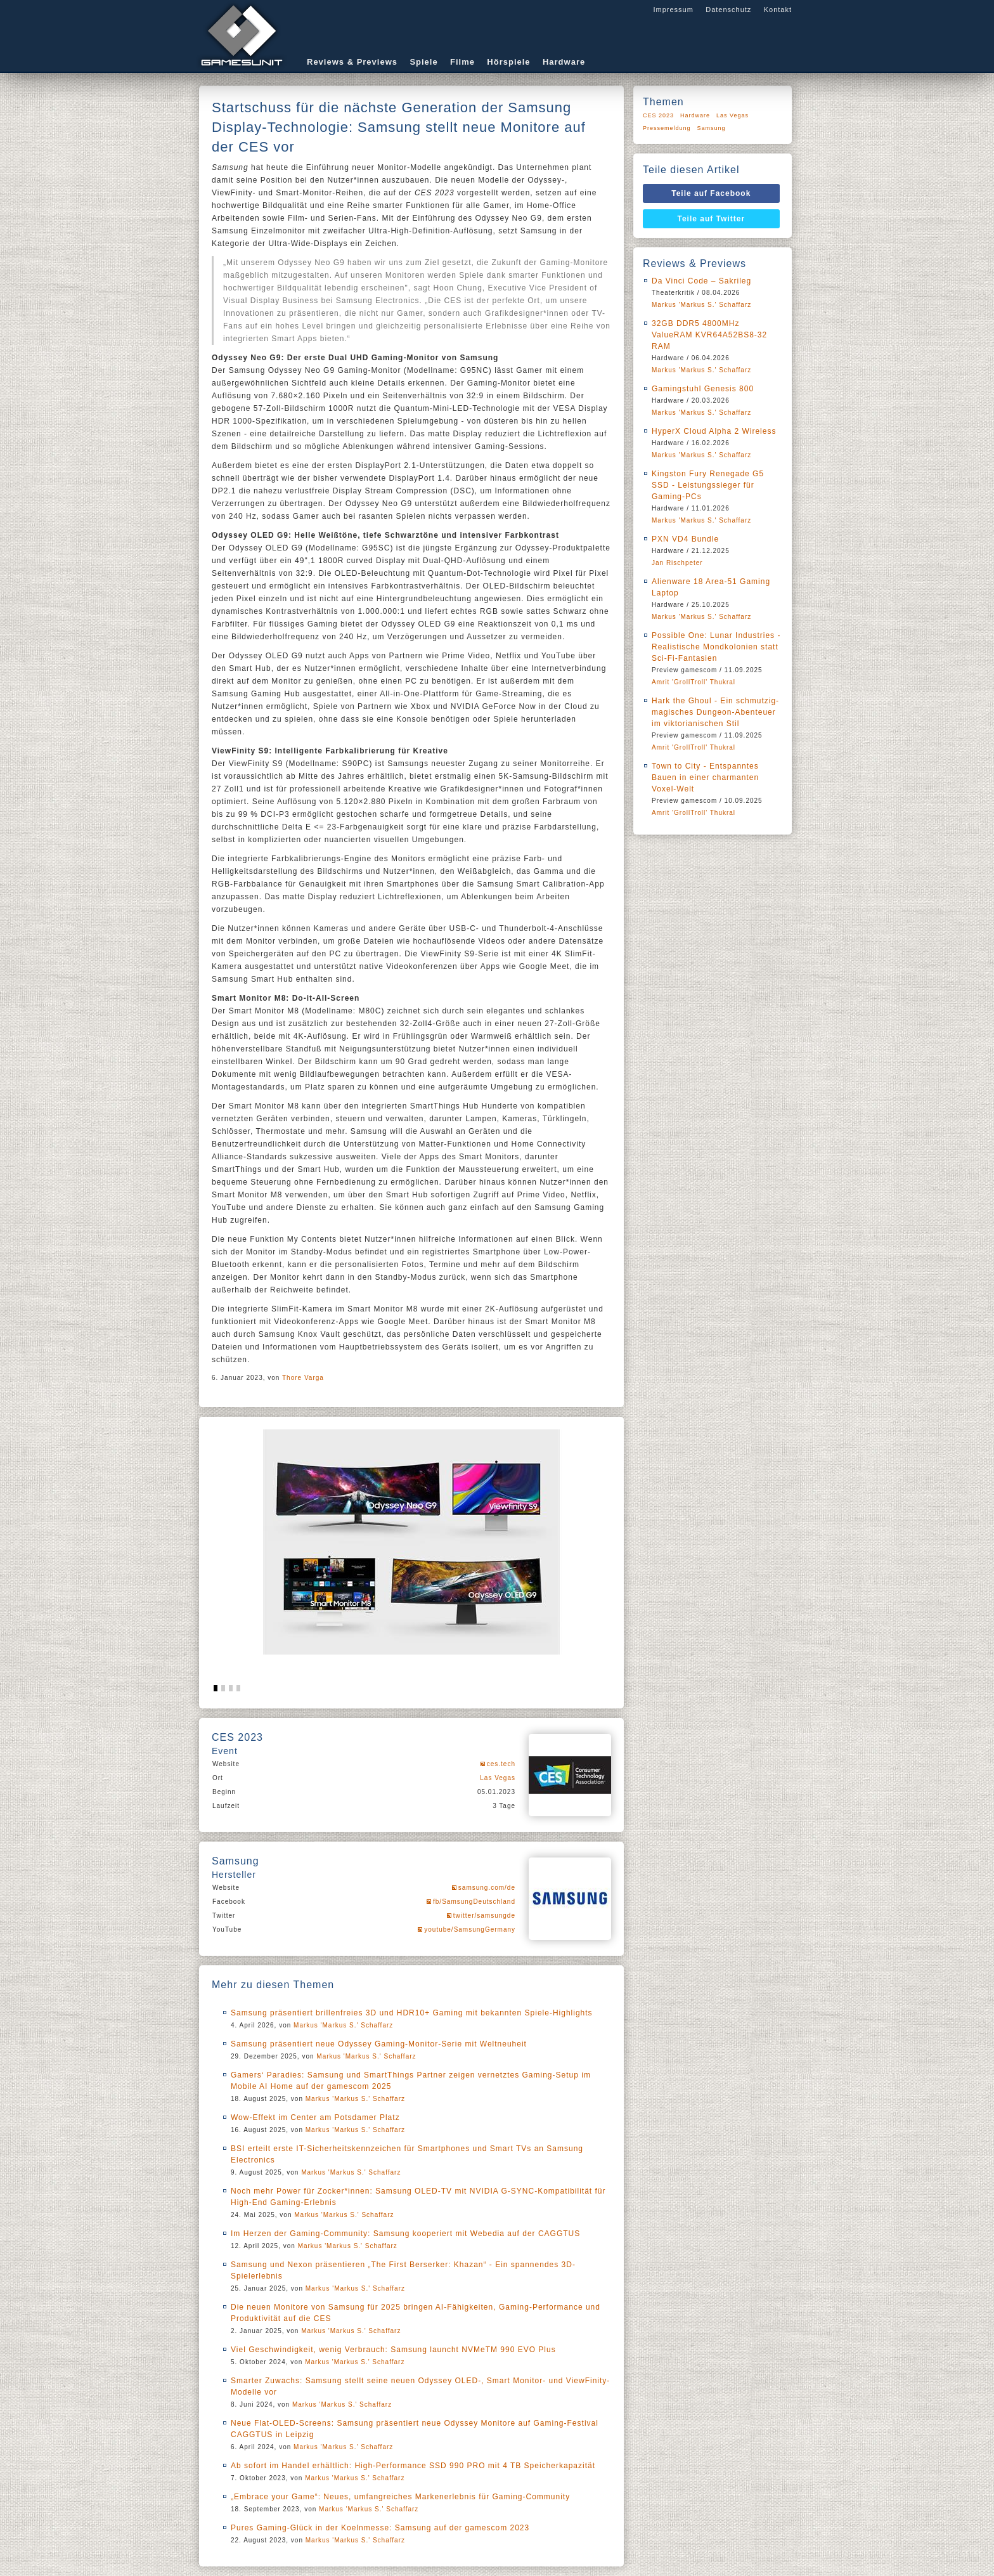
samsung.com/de (486, 1887)
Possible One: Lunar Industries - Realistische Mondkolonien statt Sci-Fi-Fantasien (716, 647)
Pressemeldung (667, 128)
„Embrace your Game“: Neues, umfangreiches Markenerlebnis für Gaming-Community (400, 2496)
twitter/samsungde (484, 1915)
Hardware (564, 62)
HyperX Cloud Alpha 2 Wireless (714, 431)
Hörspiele (508, 62)
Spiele (423, 62)
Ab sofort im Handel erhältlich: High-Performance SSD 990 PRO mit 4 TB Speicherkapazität (413, 2465)
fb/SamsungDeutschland (474, 1901)
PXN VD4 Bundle (685, 539)
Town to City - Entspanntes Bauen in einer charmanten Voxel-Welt (705, 777)
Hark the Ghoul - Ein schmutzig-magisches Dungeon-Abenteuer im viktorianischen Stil (715, 712)
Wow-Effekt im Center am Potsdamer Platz (315, 2117)
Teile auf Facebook (711, 193)
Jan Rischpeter (677, 562)
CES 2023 (658, 115)
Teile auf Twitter (712, 218)
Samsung (711, 128)
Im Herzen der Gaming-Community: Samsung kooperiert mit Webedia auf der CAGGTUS (405, 2233)
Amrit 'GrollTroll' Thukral (693, 682)
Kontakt (778, 9)
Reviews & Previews (352, 62)
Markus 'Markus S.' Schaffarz (343, 2025)
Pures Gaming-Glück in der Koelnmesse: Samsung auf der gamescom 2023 (380, 2527)
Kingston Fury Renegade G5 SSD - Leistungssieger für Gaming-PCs (708, 485)
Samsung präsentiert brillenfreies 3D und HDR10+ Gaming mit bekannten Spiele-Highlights (412, 2012)
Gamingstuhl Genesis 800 (703, 388)
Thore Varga (303, 1377)
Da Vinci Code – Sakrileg (701, 280)
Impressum (673, 9)
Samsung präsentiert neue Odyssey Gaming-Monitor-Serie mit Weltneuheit (379, 2043)
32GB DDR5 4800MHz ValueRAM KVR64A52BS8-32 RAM (709, 335)
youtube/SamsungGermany (469, 1929)
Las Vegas (497, 1777)
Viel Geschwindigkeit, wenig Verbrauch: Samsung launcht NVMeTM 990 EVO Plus (393, 2349)
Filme (462, 62)
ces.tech (501, 1763)
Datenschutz (728, 9)
